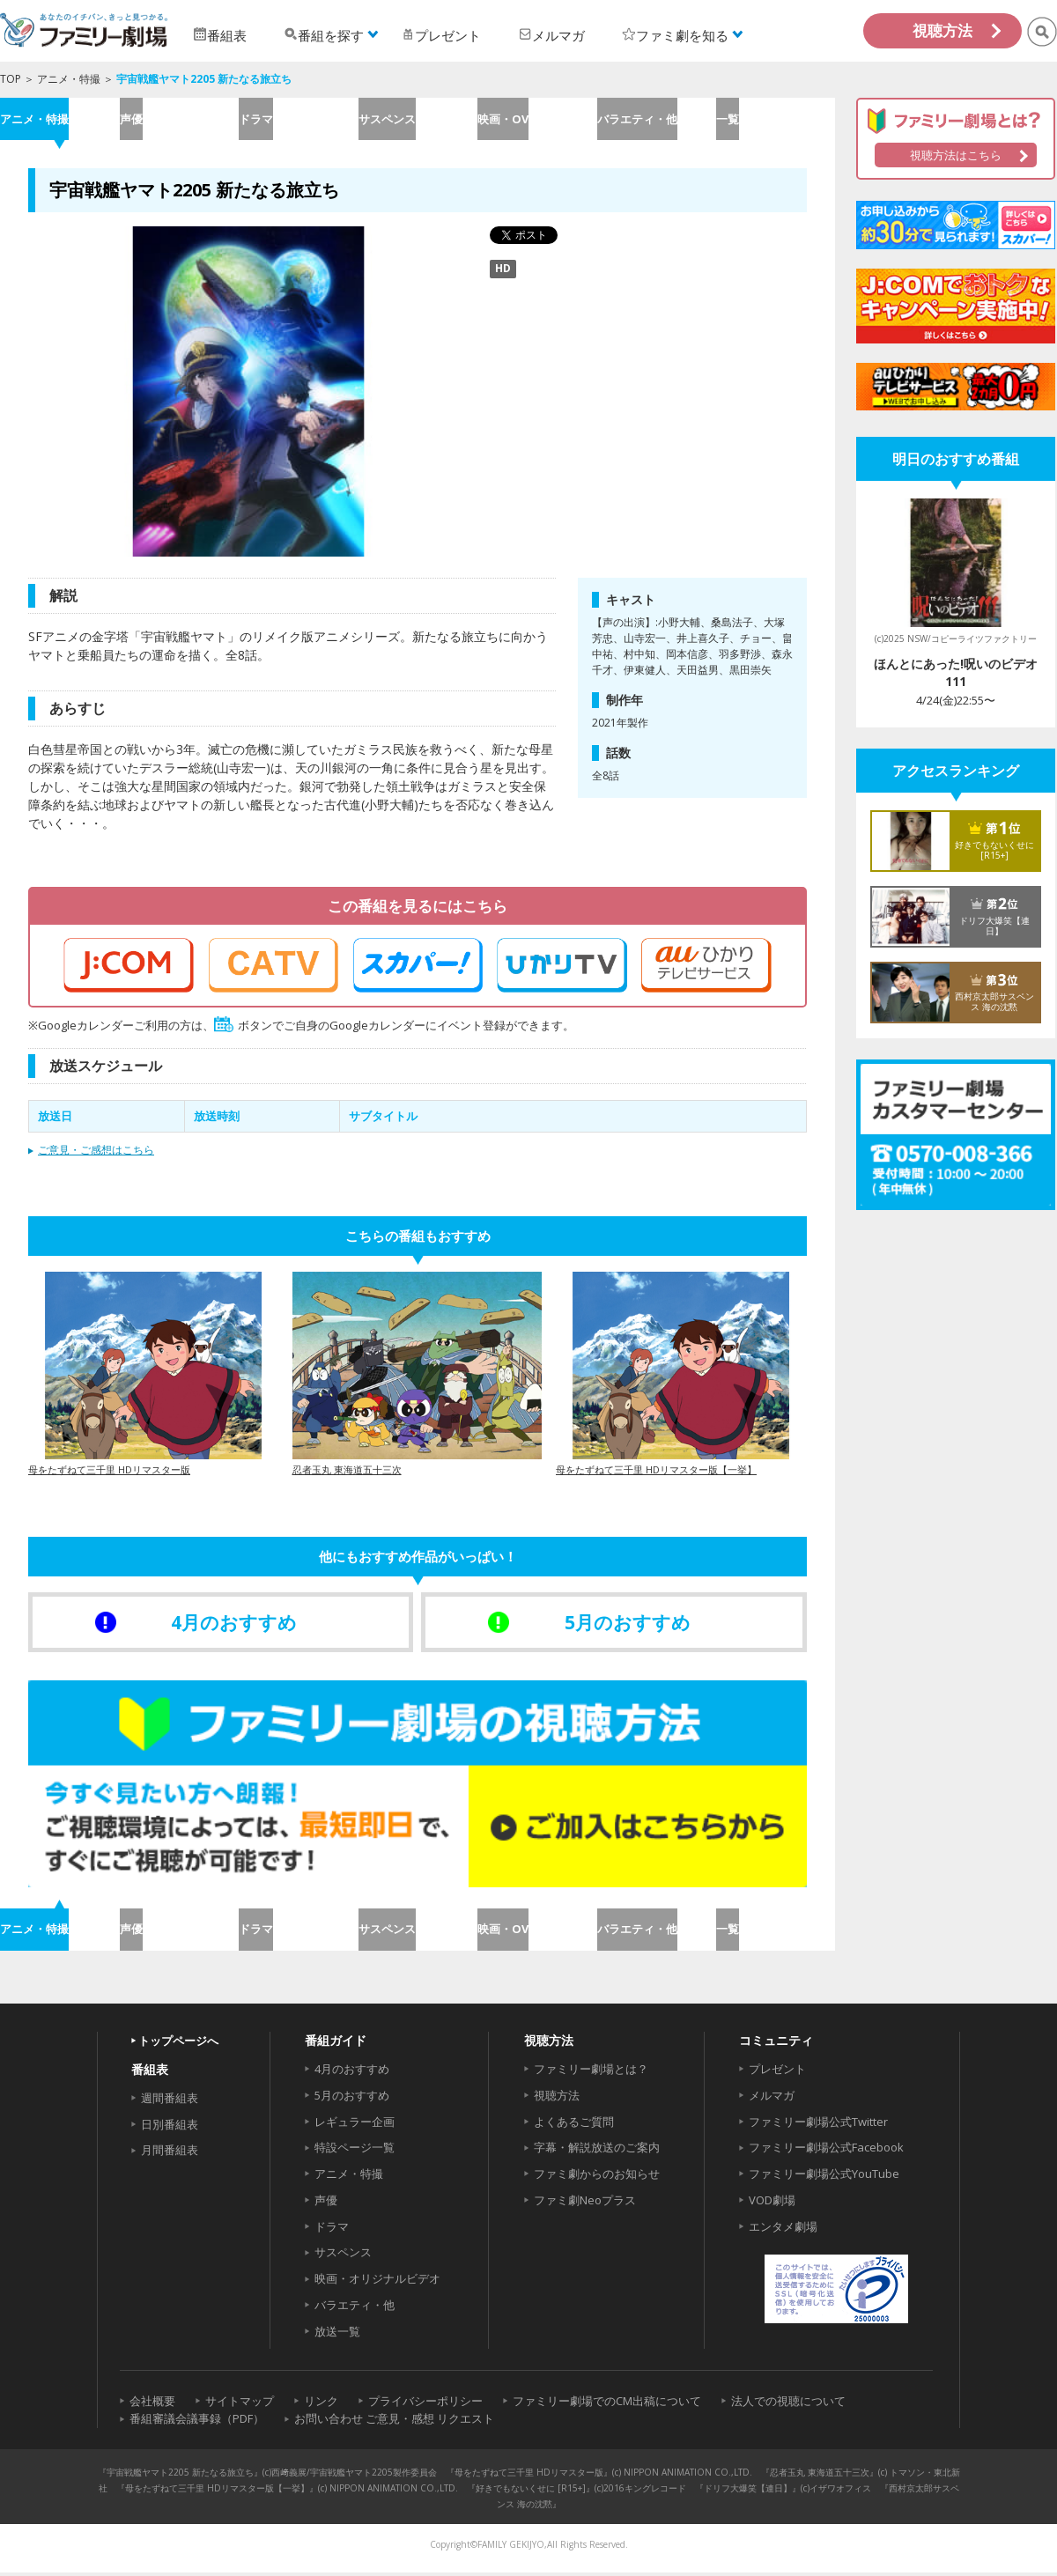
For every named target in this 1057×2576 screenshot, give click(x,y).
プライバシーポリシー (425, 2403)
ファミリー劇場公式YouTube (824, 2177)
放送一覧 (337, 2334)
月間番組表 (169, 2153)
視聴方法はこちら (956, 155)
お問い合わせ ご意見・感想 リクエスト (394, 2422)
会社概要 (152, 2403)
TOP (10, 78)
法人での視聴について (788, 2403)
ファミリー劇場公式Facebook (826, 2151)
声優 (178, 119)
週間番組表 (169, 2100)
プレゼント (777, 2071)
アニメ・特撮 (68, 78)
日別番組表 (169, 2127)
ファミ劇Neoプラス (585, 2203)
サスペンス (417, 119)
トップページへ (178, 2043)
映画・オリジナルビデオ (377, 2282)
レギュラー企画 (354, 2124)
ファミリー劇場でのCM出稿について (607, 2403)
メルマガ (772, 2098)
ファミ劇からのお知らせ (597, 2177)
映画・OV (536, 119)
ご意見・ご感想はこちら (96, 1151)
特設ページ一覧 (354, 2151)
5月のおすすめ (351, 2098)
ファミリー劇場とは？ (591, 2071)
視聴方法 (942, 30)
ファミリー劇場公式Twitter (818, 2124)
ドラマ (298, 119)
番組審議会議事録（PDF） (196, 2422)
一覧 (775, 119)
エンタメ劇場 (783, 2229)
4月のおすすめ (351, 2071)
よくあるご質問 (574, 2124)
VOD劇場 (772, 2203)
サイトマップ (239, 2403)
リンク (321, 2403)
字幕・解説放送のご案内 (597, 2151)
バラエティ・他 (656, 119)
